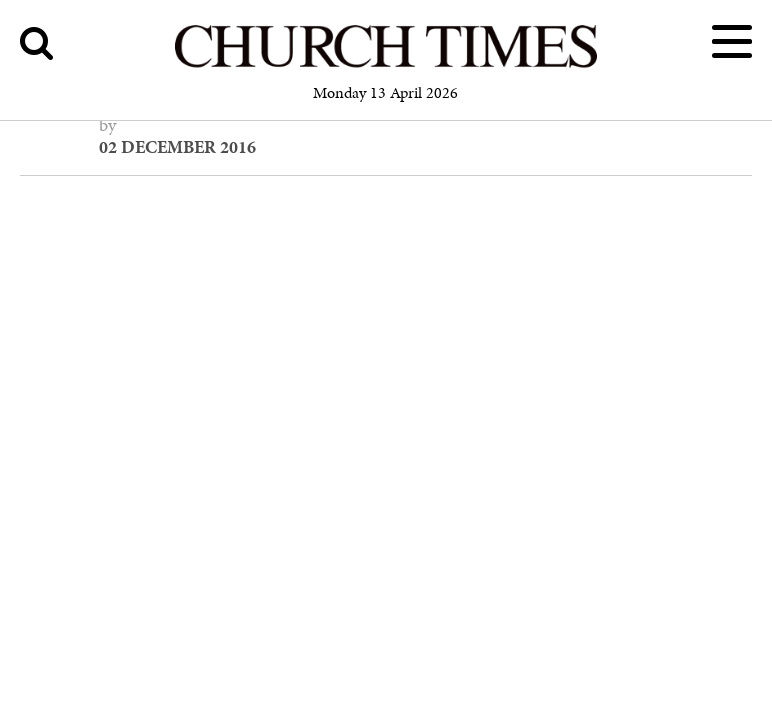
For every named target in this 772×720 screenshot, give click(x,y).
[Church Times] (386, 64)
